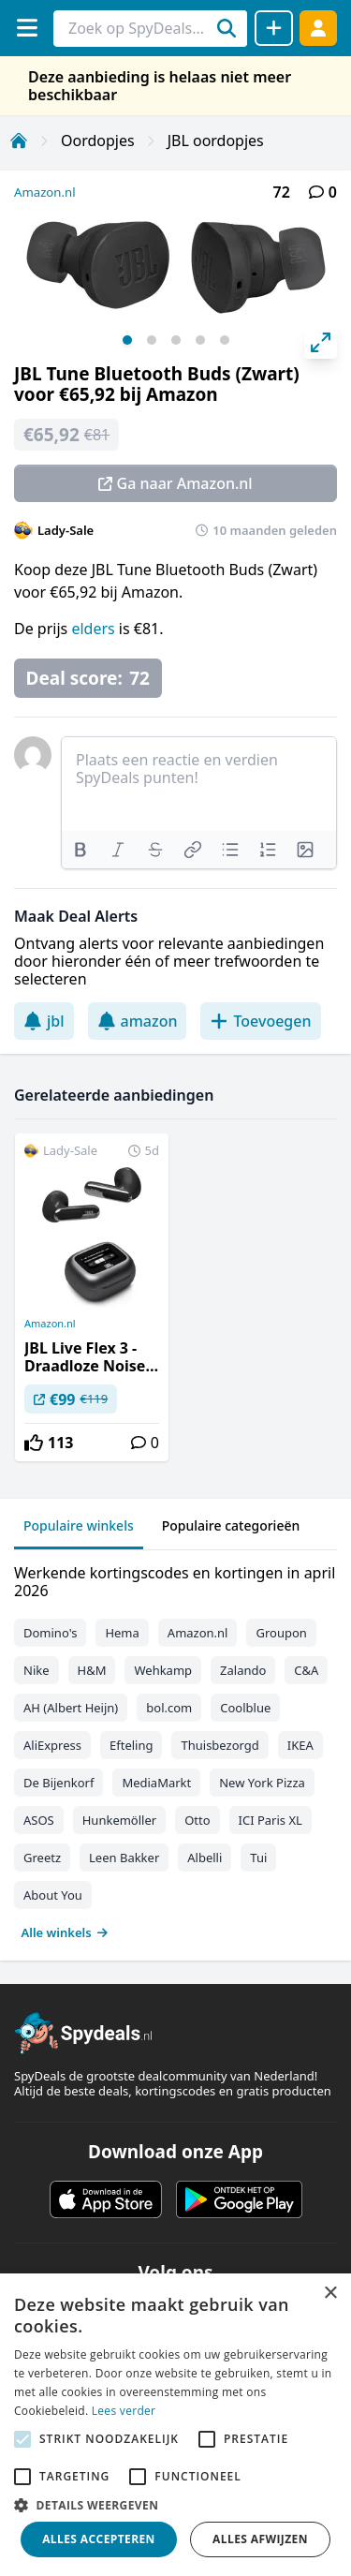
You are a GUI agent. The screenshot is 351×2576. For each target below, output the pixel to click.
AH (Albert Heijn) (70, 1707)
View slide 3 (176, 340)
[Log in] (318, 27)
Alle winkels (65, 1932)
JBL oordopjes (216, 140)
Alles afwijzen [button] (260, 2539)
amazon (137, 1021)
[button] (175, 2504)
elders (94, 628)
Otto (197, 1820)
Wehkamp (163, 1670)
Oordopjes (98, 140)
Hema (122, 1632)
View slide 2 (151, 340)
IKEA (300, 1745)
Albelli (204, 1857)
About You (52, 1895)
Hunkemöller (119, 1820)
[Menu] (26, 27)
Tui (258, 1857)
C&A (306, 1670)
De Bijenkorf (58, 1782)
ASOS (38, 1820)
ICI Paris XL (270, 1820)
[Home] (18, 140)
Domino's (50, 1632)
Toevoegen (260, 1021)
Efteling (131, 1745)
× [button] (330, 2294)
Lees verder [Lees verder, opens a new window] (124, 2411)
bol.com (169, 1707)
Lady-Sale (65, 530)
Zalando (243, 1670)
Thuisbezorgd (219, 1745)
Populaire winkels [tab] (78, 1525)
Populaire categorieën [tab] (231, 1525)
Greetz (42, 1857)
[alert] (175, 2424)
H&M (92, 1670)
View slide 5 (224, 340)
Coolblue (245, 1707)
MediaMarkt (156, 1782)
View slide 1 (127, 340)
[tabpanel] (175, 1748)
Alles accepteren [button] (98, 2539)
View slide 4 (200, 340)
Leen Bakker (124, 1857)
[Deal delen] (274, 28)
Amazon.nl (45, 192)
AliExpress (52, 1745)
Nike (36, 1670)
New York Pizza (262, 1782)
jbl (44, 1021)
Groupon (281, 1632)
